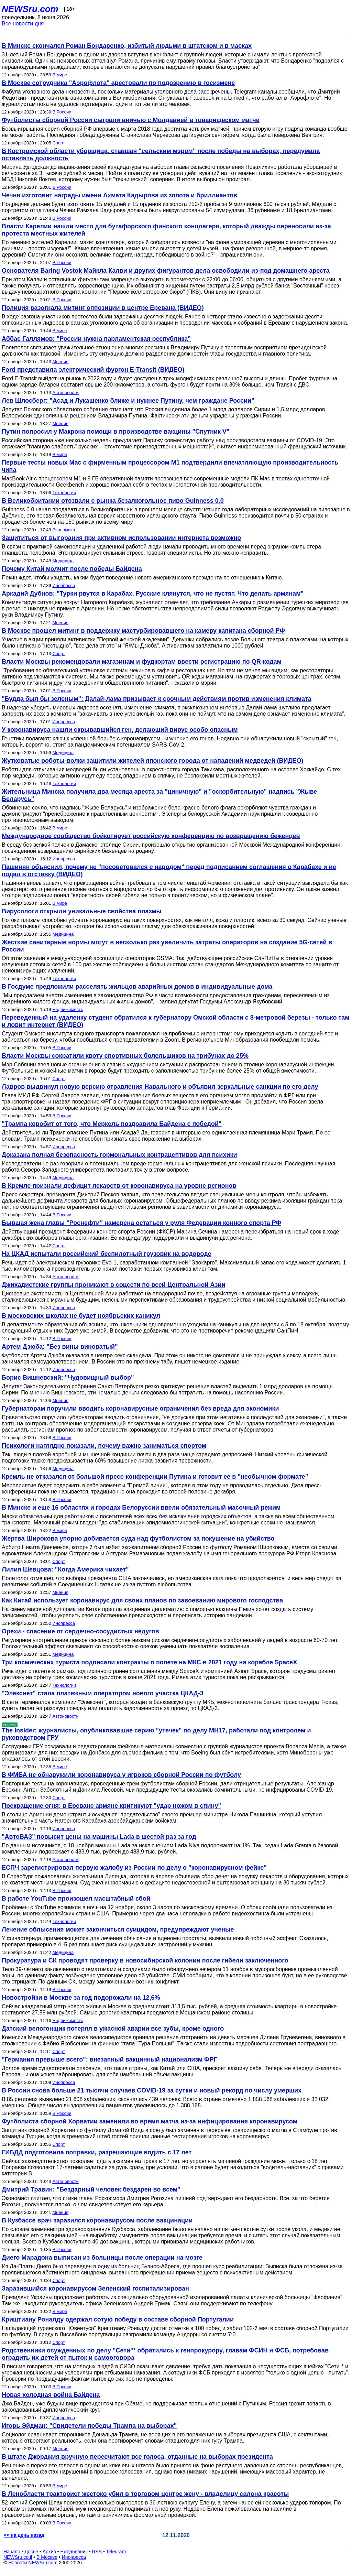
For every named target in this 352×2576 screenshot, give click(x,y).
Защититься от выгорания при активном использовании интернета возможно (121, 537)
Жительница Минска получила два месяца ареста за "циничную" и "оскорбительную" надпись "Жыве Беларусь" (159, 795)
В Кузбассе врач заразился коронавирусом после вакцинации (97, 2220)
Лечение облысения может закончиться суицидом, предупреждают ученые (118, 1929)
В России (61, 112)
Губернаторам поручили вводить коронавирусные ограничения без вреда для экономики (140, 1408)
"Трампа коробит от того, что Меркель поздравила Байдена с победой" (112, 1123)
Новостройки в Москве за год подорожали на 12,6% (81, 1997)
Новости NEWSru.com (32, 2562)
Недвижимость (67, 1009)
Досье (31, 2551)
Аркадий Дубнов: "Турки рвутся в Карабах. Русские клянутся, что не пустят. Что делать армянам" (153, 593)
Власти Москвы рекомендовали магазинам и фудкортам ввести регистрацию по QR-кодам (142, 661)
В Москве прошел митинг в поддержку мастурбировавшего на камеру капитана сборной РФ (143, 630)
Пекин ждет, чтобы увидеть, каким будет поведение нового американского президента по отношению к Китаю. (142, 577)
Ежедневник (74, 2551)
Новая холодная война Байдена (51, 2394)
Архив (49, 2551)
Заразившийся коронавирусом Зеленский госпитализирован (95, 2288)
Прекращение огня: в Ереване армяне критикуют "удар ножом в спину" (111, 1805)
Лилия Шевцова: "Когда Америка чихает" (65, 1569)
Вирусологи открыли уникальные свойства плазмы (82, 911)
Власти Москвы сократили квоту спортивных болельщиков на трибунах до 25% (125, 1055)
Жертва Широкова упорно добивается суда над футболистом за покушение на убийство (138, 1538)
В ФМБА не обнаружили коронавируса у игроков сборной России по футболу (121, 1774)
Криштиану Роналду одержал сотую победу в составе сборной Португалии (118, 2319)
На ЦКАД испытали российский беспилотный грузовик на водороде (106, 1253)
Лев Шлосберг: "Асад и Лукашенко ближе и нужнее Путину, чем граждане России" (128, 400)
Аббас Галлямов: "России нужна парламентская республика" (96, 338)
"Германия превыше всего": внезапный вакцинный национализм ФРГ (109, 2059)
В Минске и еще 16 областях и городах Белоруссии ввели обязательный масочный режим (141, 1507)
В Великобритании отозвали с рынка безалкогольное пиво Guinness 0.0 (113, 500)
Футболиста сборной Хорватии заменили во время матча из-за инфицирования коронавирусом (149, 2121)
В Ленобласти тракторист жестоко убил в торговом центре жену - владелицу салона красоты (145, 2493)
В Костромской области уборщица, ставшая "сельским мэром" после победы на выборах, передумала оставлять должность (161, 155)
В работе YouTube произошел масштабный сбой (76, 1898)
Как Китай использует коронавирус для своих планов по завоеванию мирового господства (142, 1600)
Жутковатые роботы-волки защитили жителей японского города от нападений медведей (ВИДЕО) (152, 760)
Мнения (60, 361)
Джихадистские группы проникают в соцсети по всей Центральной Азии (114, 1284)
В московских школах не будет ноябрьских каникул (81, 1315)
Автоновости (65, 392)
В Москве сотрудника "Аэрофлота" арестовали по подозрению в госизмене (118, 82)
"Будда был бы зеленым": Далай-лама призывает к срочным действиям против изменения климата (156, 698)
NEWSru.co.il (17, 2557)
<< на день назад (24, 2535)
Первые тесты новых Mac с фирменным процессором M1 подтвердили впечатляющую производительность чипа (170, 466)
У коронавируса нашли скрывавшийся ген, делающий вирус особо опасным (120, 729)
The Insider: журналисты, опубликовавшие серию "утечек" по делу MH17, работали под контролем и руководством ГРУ (156, 1734)
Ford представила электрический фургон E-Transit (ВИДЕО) (93, 369)
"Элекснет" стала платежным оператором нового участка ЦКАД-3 (103, 1693)
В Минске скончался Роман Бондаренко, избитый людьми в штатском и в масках (127, 45)
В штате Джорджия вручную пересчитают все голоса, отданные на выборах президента (137, 2456)
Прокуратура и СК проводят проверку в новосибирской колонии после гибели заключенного (145, 1960)
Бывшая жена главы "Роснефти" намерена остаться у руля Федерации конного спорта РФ (141, 1222)
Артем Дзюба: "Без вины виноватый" (60, 1346)
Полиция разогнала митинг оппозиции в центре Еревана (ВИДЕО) (103, 307)
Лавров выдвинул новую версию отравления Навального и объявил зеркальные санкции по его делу (160, 1086)
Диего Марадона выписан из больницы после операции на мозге (102, 2257)
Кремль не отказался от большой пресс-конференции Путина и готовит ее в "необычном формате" (155, 1476)
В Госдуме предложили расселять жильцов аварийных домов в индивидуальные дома (137, 986)
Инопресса (63, 585)
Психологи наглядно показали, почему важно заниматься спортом (104, 1445)
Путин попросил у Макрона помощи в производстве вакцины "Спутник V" (116, 431)
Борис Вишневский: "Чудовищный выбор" (68, 1377)
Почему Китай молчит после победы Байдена (72, 568)
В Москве (46, 2557)
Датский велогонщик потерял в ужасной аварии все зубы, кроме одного (113, 2028)
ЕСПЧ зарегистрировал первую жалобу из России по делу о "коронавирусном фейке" (134, 1867)
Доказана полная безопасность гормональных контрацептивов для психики (119, 1154)
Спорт (58, 142)
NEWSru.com (30, 9)
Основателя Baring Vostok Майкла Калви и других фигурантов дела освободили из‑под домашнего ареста (166, 270)
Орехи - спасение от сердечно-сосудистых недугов (80, 1631)
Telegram (116, 2551)
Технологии (64, 492)
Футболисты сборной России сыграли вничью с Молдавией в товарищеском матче (131, 120)
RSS (97, 2551)
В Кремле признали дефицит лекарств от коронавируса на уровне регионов (119, 1185)
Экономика (63, 529)
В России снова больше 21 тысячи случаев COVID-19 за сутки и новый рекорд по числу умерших (151, 2090)
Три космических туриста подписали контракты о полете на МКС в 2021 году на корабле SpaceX (149, 1662)
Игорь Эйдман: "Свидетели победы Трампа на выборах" (89, 2425)
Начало (11, 2551)
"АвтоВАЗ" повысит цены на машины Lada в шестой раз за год (99, 1836)
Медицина (63, 560)
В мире (59, 74)
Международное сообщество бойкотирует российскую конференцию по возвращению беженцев (151, 836)
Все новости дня (23, 23)
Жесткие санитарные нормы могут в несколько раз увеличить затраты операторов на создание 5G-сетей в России (167, 946)
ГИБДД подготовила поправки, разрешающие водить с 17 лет (96, 2152)
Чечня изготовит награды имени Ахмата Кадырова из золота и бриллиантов (119, 195)
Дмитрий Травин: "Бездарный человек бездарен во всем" (91, 2189)
